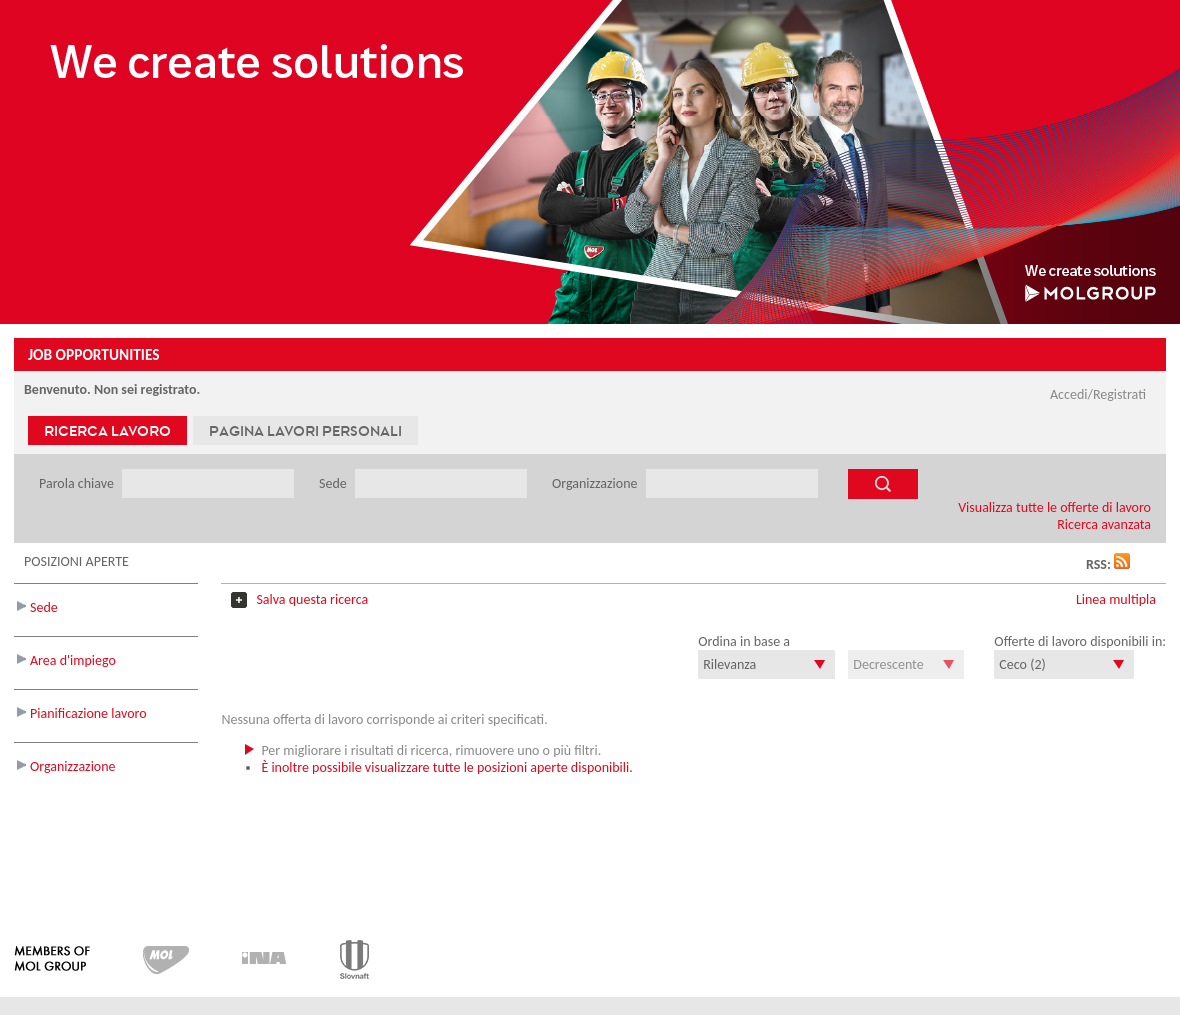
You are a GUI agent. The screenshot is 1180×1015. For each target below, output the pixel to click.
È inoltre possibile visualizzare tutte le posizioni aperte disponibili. (446, 767)
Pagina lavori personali (305, 430)
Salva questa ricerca (312, 599)
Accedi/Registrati (1098, 394)
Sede (334, 483)
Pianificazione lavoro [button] (88, 713)
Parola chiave (78, 483)
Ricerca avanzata (1104, 524)
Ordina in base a (744, 641)
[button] (1122, 564)
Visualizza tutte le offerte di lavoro (1054, 507)
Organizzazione (596, 483)
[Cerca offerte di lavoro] (883, 484)
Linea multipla (1116, 599)
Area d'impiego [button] (73, 660)
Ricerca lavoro (107, 430)
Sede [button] (44, 607)
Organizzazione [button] (73, 766)
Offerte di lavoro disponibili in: (1080, 641)
